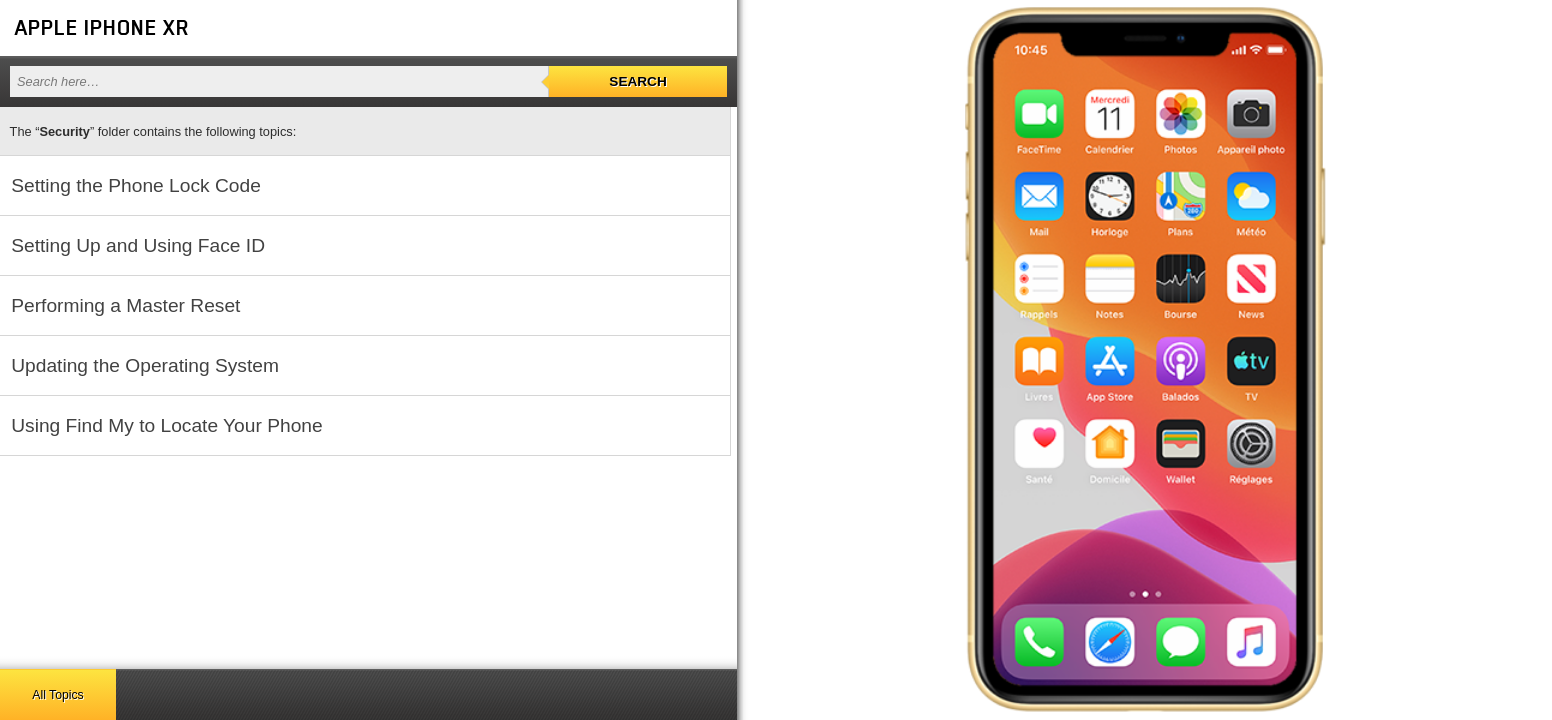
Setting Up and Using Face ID (138, 245)
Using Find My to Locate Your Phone (166, 425)
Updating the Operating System (145, 365)
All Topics (57, 695)
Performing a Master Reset (125, 305)
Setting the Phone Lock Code (136, 185)
